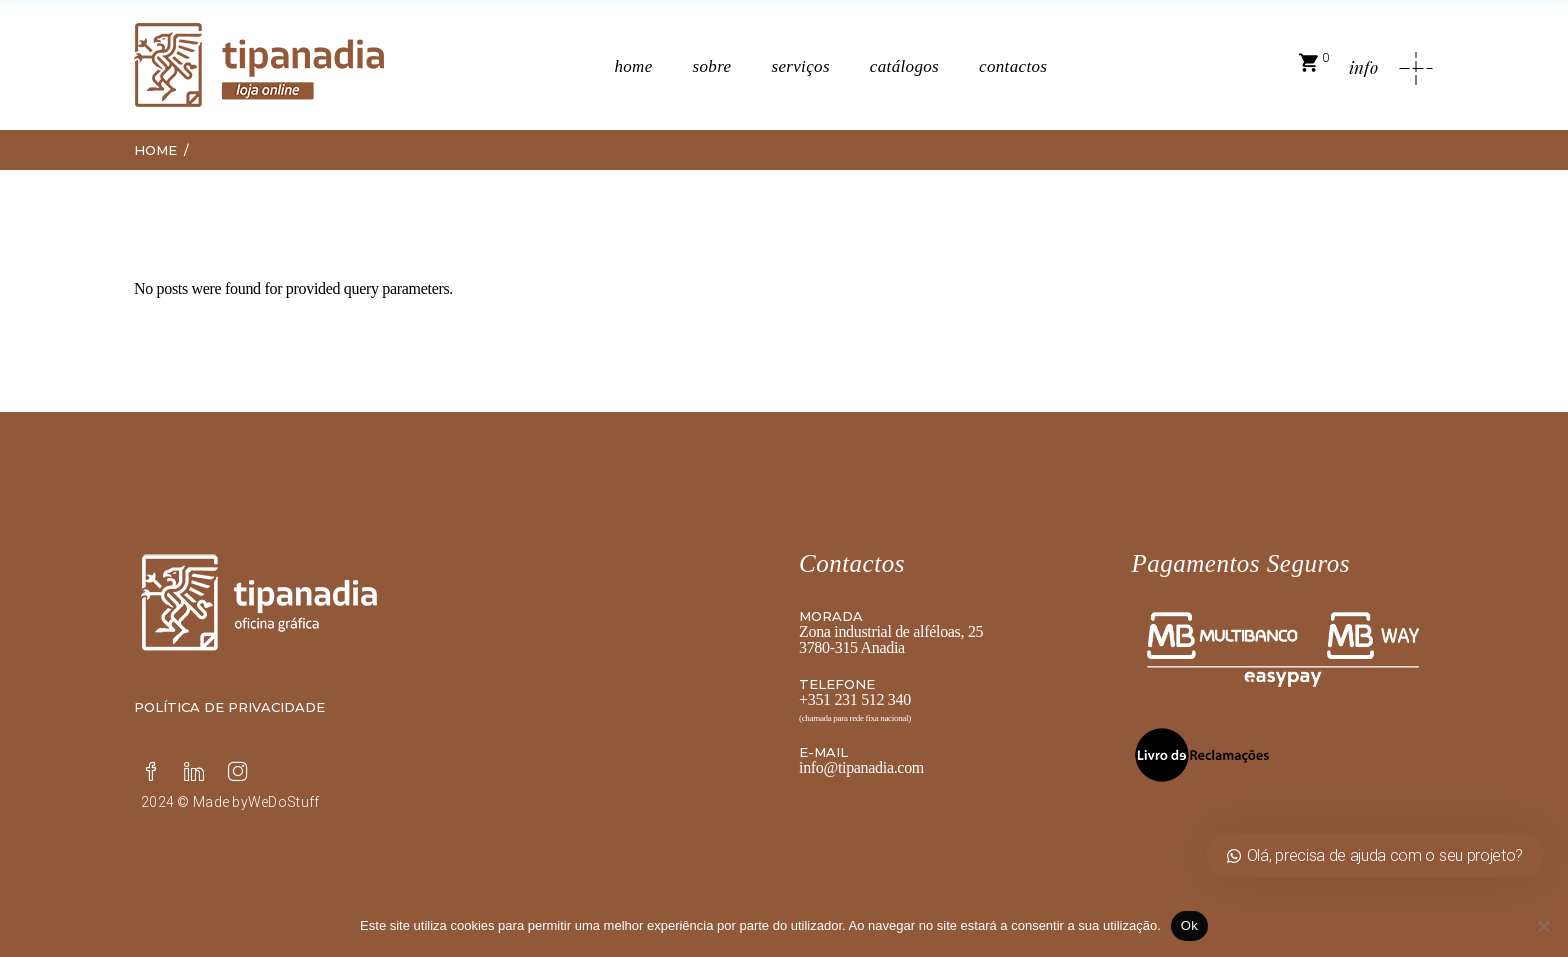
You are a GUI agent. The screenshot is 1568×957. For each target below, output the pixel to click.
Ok (1189, 925)
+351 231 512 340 (855, 699)
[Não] (1543, 926)
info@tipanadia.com (861, 767)
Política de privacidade (229, 707)
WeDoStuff (284, 802)
